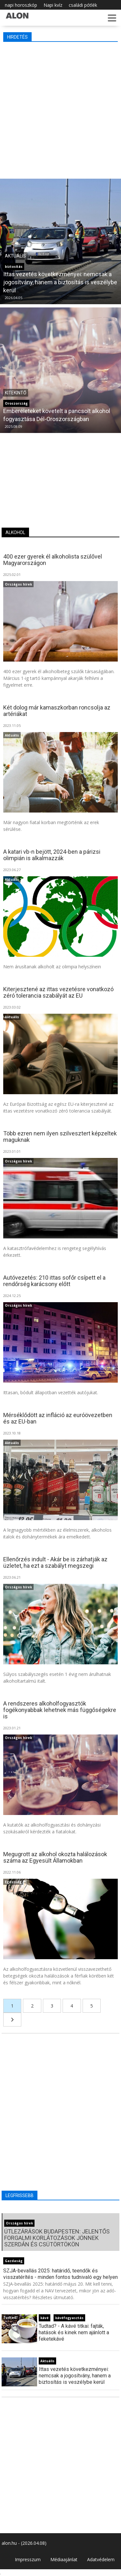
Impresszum (28, 2559)
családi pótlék (83, 5)
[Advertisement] (60, 108)
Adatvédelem (101, 2559)
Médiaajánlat (63, 2559)
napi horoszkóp (21, 5)
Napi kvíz (53, 5)
